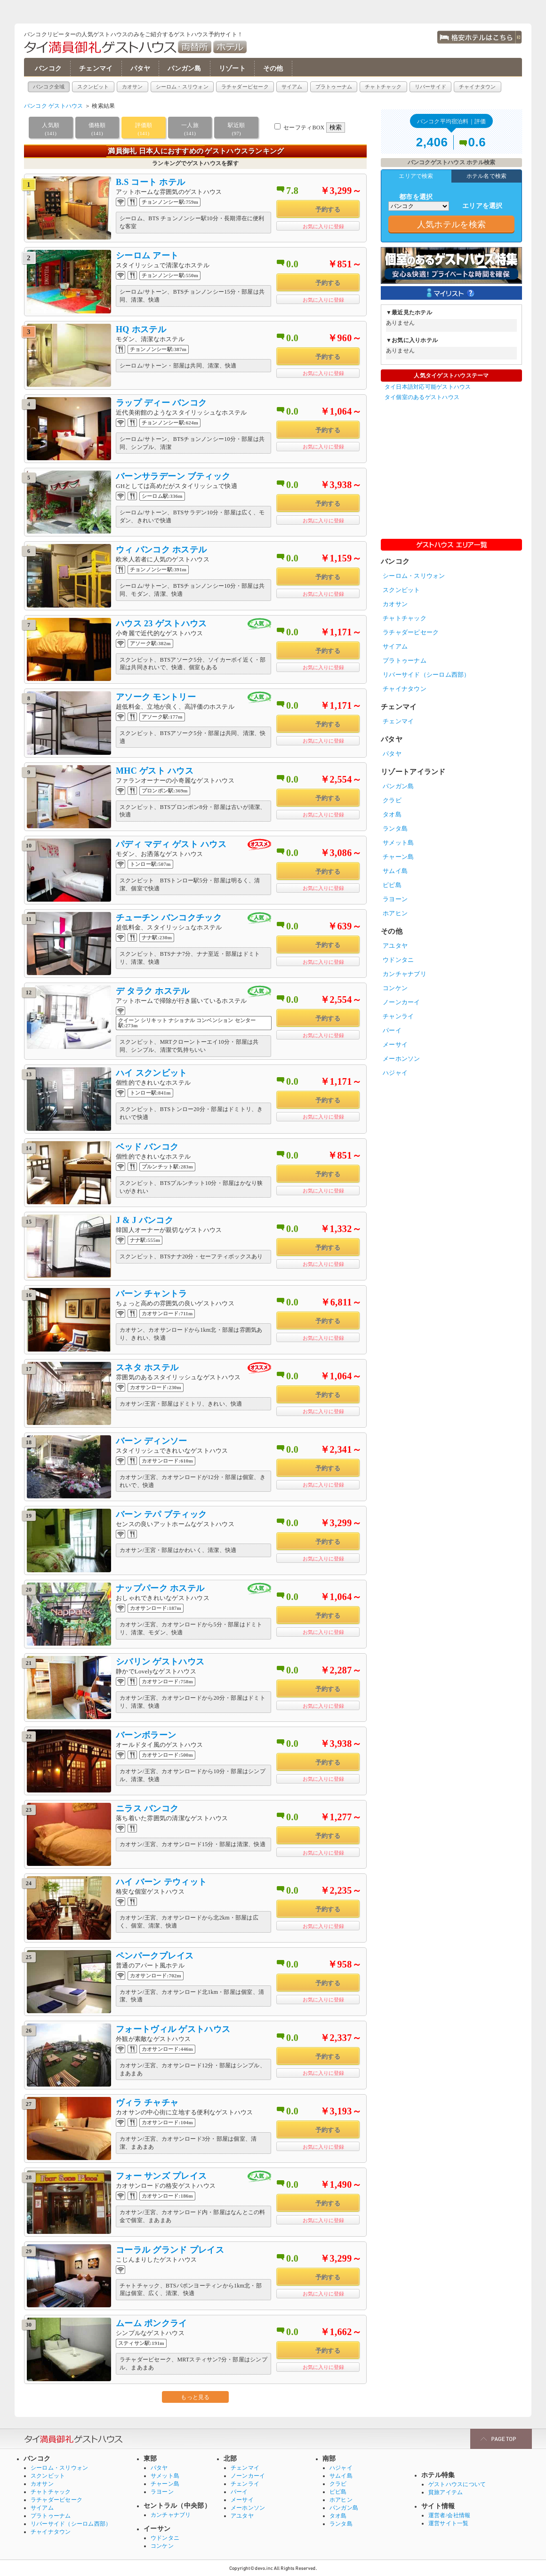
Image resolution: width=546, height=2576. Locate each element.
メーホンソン (401, 1058)
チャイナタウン (477, 86)
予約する (327, 209)
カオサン (132, 86)
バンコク (48, 68)
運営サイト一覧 (448, 2523)
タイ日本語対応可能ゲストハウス (428, 387)
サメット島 (398, 842)
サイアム (292, 86)
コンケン (395, 988)
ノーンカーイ (401, 1002)
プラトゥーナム (334, 86)
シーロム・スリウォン (182, 86)
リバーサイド (430, 86)
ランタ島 (395, 828)
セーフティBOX (303, 127)
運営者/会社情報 (449, 2515)
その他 (273, 68)
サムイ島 (395, 870)
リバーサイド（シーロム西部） (426, 674)
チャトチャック (383, 86)
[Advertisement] (451, 466)
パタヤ (140, 68)
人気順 (51, 130)
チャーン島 (398, 856)
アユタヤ (395, 945)
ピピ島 (392, 884)
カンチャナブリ (404, 973)
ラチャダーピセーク (245, 86)
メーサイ (395, 1044)
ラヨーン (395, 899)
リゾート (232, 68)
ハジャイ (395, 1072)
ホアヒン (395, 913)
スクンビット (93, 86)
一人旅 (190, 130)
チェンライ (245, 2483)
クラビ (392, 800)
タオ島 (392, 814)
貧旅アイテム (445, 2492)
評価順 (143, 130)
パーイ (392, 1030)
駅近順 (236, 130)
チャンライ (398, 1016)
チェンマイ (95, 68)
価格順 (97, 130)
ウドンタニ (398, 959)
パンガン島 (184, 68)
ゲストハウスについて (457, 2484)
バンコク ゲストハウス (53, 106)
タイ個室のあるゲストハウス (422, 397)
